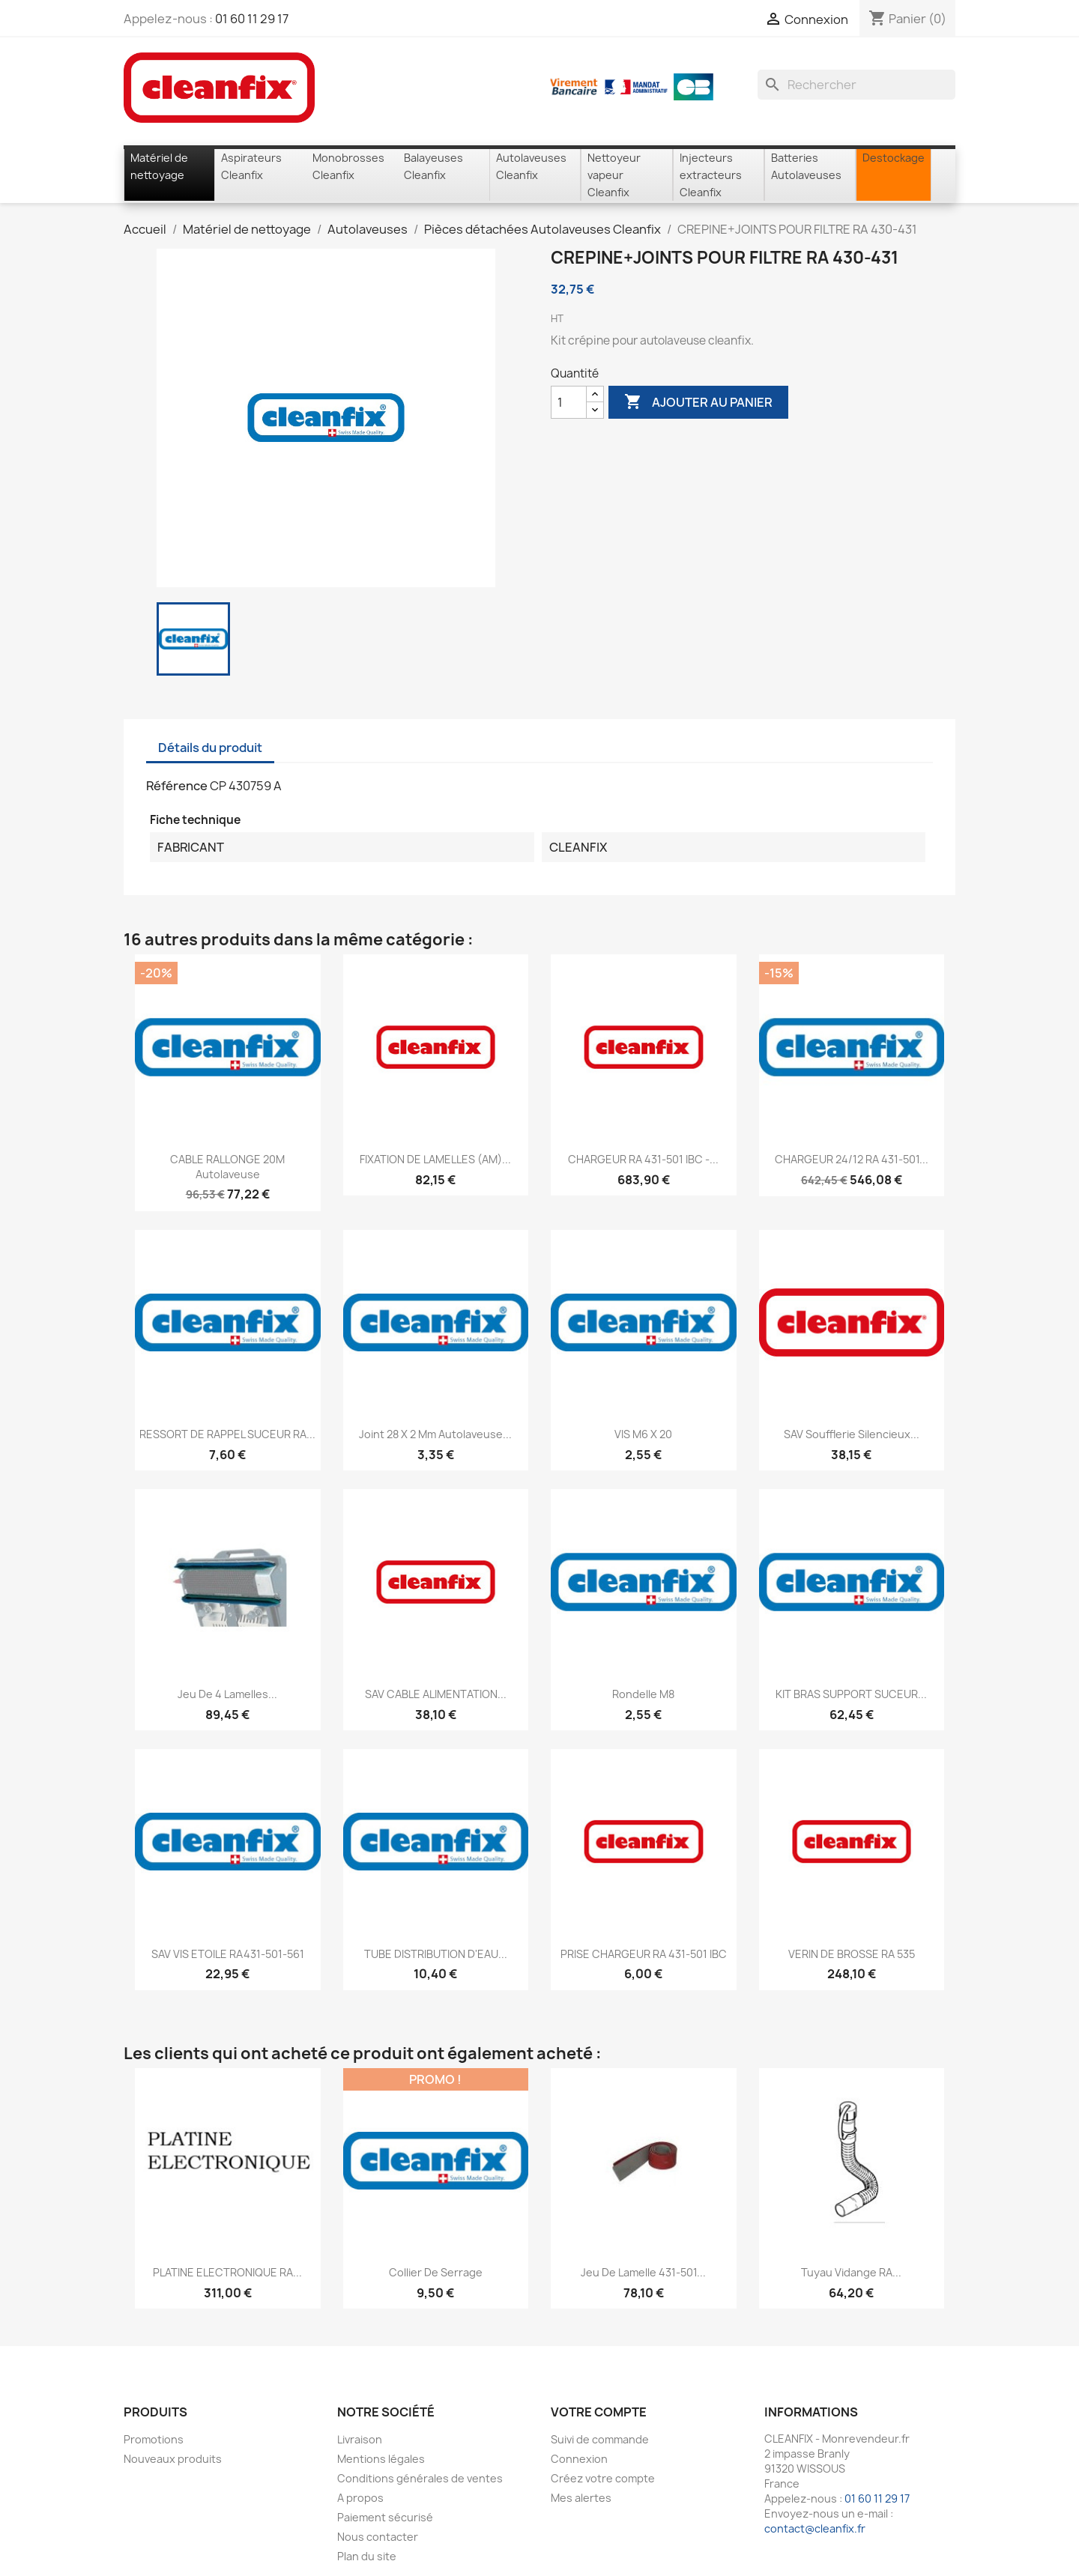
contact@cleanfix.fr (814, 2528)
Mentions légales (381, 2459)
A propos (360, 2498)
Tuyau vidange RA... (851, 2272)
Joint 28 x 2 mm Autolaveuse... (435, 1434)
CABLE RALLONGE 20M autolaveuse (227, 1166)
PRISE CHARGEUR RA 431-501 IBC (643, 1954)
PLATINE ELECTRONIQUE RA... (227, 2272)
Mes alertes (581, 2498)
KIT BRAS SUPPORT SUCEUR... (851, 1694)
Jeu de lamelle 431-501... (643, 2272)
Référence (177, 785)
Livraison (359, 2439)
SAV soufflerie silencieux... (851, 1434)
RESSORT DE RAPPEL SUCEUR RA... (227, 1434)
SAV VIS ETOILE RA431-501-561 (227, 1954)
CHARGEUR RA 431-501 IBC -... (643, 1159)
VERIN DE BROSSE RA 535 (851, 1954)
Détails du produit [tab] (210, 747)
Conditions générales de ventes (420, 2478)
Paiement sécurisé (385, 2517)
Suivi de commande (600, 2439)
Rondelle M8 (643, 1694)
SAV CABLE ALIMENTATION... (436, 1694)
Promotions (154, 2439)
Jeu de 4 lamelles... (227, 1694)
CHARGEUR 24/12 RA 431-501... (851, 1159)
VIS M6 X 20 (643, 1434)
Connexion (579, 2459)
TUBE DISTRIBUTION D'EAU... (435, 1954)
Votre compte (599, 2412)
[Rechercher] (856, 85)
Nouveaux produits (173, 2459)
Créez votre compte (603, 2478)
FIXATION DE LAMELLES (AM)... (435, 1159)
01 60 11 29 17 (251, 18)
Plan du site (366, 2556)
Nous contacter (377, 2537)
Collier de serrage (436, 2272)
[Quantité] (569, 402)
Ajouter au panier (698, 402)
